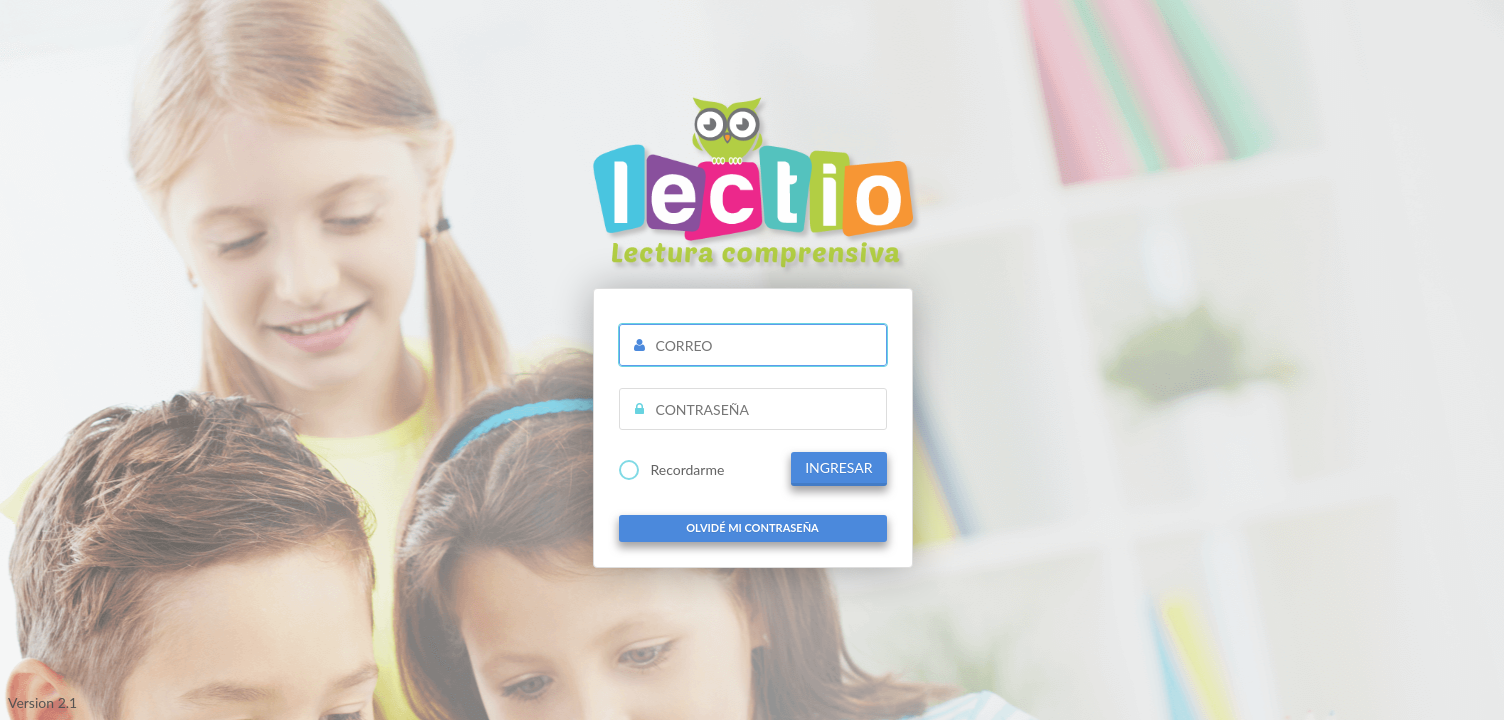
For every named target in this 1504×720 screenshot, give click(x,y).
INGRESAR (838, 467)
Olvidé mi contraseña (752, 527)
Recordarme (688, 469)
